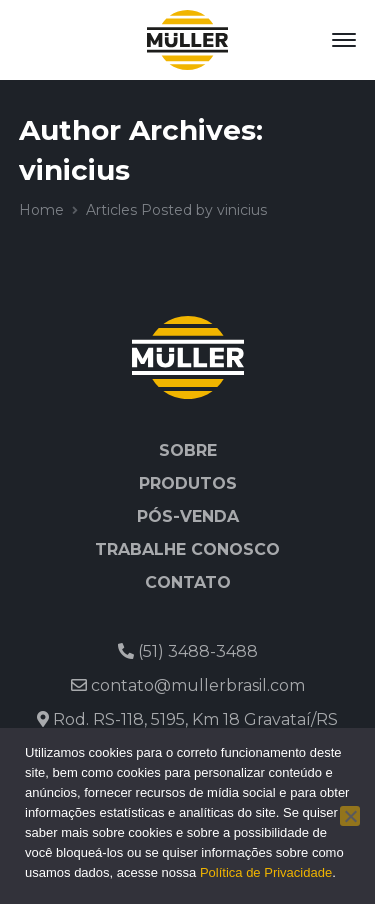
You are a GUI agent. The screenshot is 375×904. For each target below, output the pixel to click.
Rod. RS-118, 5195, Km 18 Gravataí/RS (187, 719)
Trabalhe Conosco (187, 549)
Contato (188, 582)
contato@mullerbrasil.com (188, 685)
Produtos (188, 483)
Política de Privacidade (266, 872)
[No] (350, 816)
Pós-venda (188, 516)
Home (41, 210)
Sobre (188, 450)
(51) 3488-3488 (188, 651)
